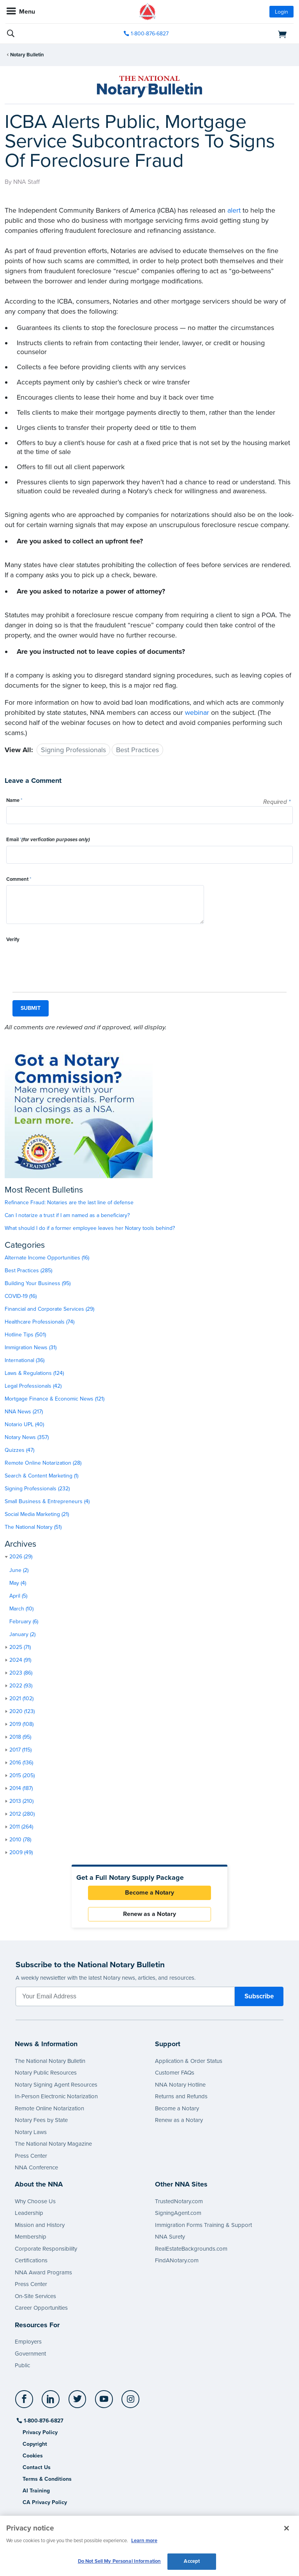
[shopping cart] (247, 34)
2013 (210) (21, 1801)
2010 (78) (20, 1839)
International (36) (24, 1360)
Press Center (31, 2155)
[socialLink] (25, 2402)
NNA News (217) (24, 1411)
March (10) (21, 1608)
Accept (192, 2561)
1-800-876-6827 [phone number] (150, 33)
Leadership (29, 2212)
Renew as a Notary (149, 1914)
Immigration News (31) (30, 1347)
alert (234, 210)
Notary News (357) (27, 1437)
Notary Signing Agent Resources (56, 2084)
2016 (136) (21, 1762)
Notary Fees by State (41, 2120)
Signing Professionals (73, 750)
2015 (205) (22, 1775)
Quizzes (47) (19, 1450)
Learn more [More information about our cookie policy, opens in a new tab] (144, 2541)
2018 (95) (20, 1737)
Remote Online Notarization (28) (43, 1463)
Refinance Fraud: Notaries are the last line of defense (69, 1202)
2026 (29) (20, 1556)
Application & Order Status (188, 2060)
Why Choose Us (35, 2201)
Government (30, 2353)
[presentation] (65, 961)
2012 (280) (22, 1814)
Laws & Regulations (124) (34, 1373)
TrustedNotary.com (179, 2201)
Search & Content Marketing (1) (41, 1475)
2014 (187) (21, 1788)
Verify (12, 939)
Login (281, 12)
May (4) (17, 1583)
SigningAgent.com (178, 2212)
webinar (197, 712)
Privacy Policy (40, 2432)
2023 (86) (20, 1673)
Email (48, 840)
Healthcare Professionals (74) (39, 1322)
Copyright (35, 2444)
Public (22, 2365)
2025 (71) (20, 1647)
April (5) (18, 1596)
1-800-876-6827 (43, 2420)
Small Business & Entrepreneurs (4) (47, 1501)
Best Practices (137, 750)
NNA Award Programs (43, 2272)
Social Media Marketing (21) (37, 1514)
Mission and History (40, 2224)
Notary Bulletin (27, 55)
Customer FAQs (174, 2072)
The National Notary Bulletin (50, 2060)
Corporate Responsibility (46, 2248)
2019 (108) (21, 1724)
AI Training (36, 2490)
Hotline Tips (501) (25, 1334)
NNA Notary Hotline (180, 2084)
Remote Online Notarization (49, 2108)
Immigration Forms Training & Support (203, 2224)
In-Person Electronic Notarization (56, 2096)
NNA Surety (170, 2236)
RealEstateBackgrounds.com (191, 2248)
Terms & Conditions (47, 2479)
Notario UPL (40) (24, 1424)
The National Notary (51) (33, 1527)
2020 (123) (22, 1711)
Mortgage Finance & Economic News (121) (54, 1398)
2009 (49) (21, 1852)
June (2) (18, 1570)
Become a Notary (149, 1893)
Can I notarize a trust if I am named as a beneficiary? (67, 1215)
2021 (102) (21, 1698)
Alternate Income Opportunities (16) (47, 1257)
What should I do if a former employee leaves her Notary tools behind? (90, 1228)
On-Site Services (35, 2296)
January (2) (22, 1634)
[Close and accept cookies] (286, 2528)
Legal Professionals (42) (33, 1386)
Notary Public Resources (46, 2072)
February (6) (23, 1621)
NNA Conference (36, 2167)
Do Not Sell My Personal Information (119, 2561)
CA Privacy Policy (45, 2502)
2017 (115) (20, 1749)
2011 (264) (21, 1826)
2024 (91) (20, 1660)
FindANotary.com (177, 2260)
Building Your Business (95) (37, 1283)
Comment (18, 879)
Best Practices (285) (28, 1270)
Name (14, 800)
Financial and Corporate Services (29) (49, 1309)
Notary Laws (31, 2132)
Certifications (31, 2260)
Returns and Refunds (181, 2096)
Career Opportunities (41, 2307)
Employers (28, 2341)
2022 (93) (20, 1685)
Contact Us (37, 2467)
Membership (30, 2236)
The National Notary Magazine (53, 2143)
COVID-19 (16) (21, 1296)
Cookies (33, 2455)
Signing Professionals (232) (37, 1488)
